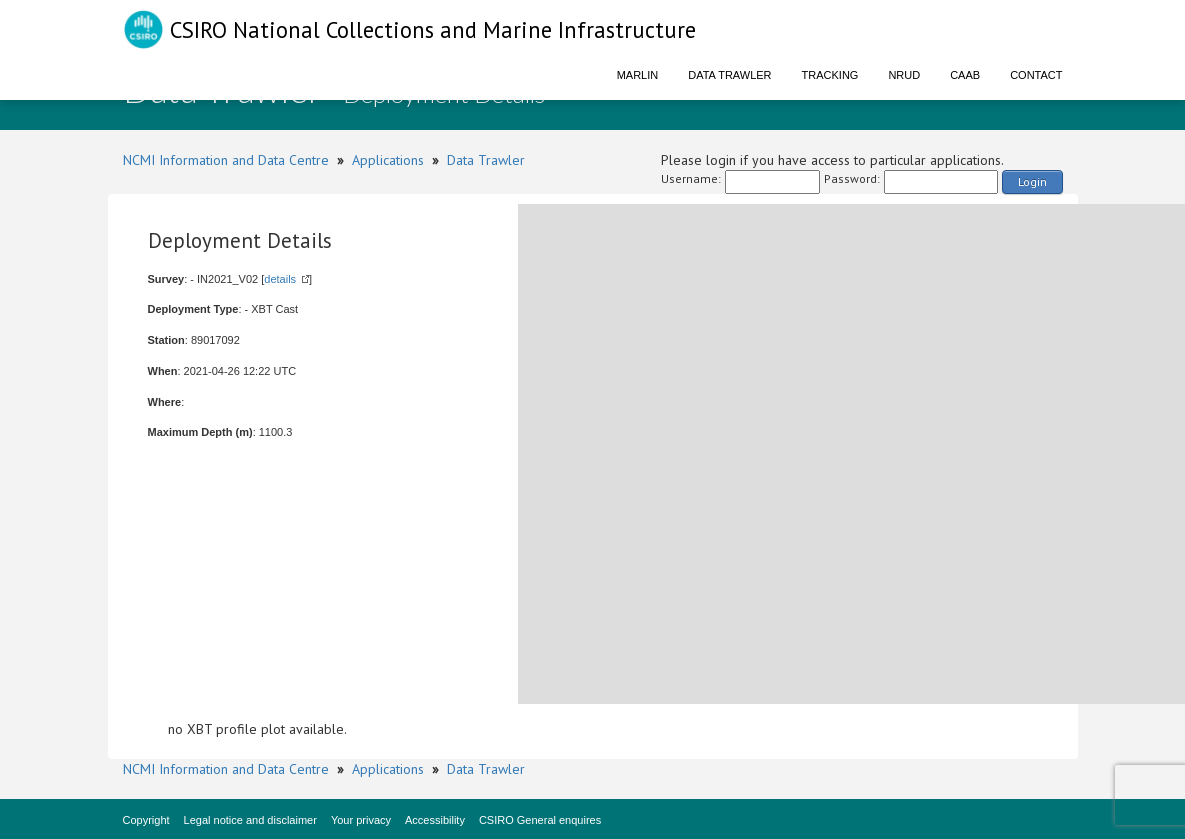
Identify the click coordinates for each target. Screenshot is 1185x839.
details (280, 279)
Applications (388, 160)
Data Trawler (729, 75)
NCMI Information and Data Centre (226, 160)
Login (1032, 181)
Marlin (638, 75)
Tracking (830, 75)
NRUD (904, 75)
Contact (1036, 75)
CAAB (965, 75)
